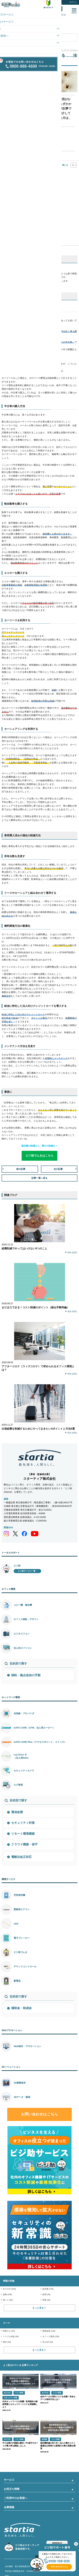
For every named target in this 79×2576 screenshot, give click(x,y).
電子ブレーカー (22, 1938)
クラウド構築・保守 (24, 1844)
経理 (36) (46, 2294)
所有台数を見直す (15, 217)
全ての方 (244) (9, 2289)
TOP (4, 24)
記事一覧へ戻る (39, 1178)
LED (16, 1923)
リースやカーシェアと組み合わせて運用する (28, 222)
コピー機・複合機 (23, 1605)
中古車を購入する (15, 178)
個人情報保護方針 (22, 2566)
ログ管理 (18, 1785)
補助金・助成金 (21, 2008)
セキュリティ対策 (23, 1822)
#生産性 (48, 46)
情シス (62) (8, 2300)
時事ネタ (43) (9, 2331)
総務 (13, 46)
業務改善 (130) (48, 2331)
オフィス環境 (23, 46)
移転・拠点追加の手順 (25, 1675)
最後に (10, 242)
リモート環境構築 (23, 1833)
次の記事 (58, 1169)
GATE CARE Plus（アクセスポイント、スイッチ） (40, 1742)
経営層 (5, 46)
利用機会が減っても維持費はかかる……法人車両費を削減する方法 (31, 27)
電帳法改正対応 (21, 1857)
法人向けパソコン (23, 1648)
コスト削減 (37, 46)
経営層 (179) (47, 2289)
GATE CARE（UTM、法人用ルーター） (34, 1727)
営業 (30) (46, 2300)
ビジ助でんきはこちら (39, 1155)
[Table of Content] (74, 165)
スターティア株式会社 (39, 1478)
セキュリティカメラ (24, 1770)
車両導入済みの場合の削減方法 (22, 212)
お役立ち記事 (15, 24)
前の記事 (20, 1169)
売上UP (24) (47, 2342)
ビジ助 (17, 1565)
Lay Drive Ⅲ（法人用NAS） (22, 1756)
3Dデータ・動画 (22, 2097)
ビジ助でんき (20, 1952)
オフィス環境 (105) (50, 2336)
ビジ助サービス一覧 (26, 1571)
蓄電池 (17, 1980)
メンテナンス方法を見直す (19, 237)
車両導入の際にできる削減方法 (22, 173)
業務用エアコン (22, 1909)
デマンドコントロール (25, 1966)
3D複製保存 (20, 2082)
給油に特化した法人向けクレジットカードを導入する (32, 232)
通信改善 (17, 1812)
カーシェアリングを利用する (20, 208)
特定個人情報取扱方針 (15, 2571)
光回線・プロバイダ (24, 1713)
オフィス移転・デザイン (26, 1619)
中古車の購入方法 (15, 188)
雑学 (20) (7, 2342)
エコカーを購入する (16, 198)
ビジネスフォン (22, 1633)
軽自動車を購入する (16, 193)
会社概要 (9, 2566)
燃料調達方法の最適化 (17, 227)
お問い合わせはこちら (39, 2114)
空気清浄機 (19, 1895)
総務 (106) (7, 2294)
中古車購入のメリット (17, 183)
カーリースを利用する (17, 203)
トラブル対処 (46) (11, 2336)
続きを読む (72, 1252)
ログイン (73, 2)
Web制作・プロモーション (27, 2046)
